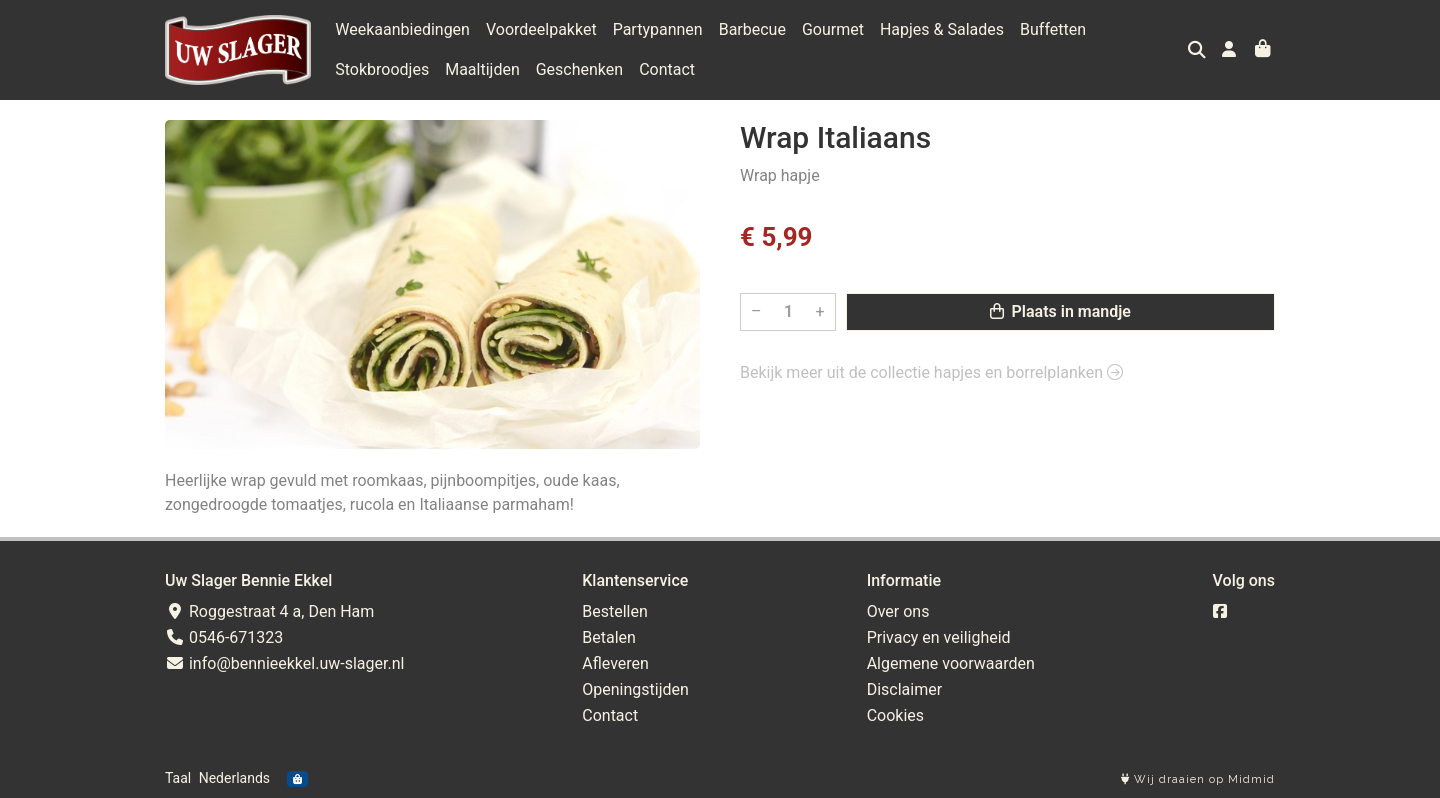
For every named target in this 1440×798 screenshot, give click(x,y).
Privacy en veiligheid (939, 637)
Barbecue (752, 29)
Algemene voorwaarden (951, 663)
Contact (667, 69)
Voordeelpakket (541, 29)
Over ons (898, 611)
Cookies (895, 715)
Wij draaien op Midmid (1198, 779)
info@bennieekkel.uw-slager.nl (284, 663)
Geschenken (579, 69)
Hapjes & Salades (942, 29)
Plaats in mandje (1060, 311)
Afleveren (615, 663)
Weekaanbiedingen (402, 29)
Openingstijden (635, 689)
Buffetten (1053, 29)
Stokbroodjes (382, 69)
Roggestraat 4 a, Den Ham (269, 611)
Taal (178, 778)
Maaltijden (482, 69)
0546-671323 (224, 637)
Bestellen (615, 611)
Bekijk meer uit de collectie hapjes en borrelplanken (931, 372)
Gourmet (833, 29)
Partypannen (658, 29)
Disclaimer (904, 689)
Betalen (609, 637)
